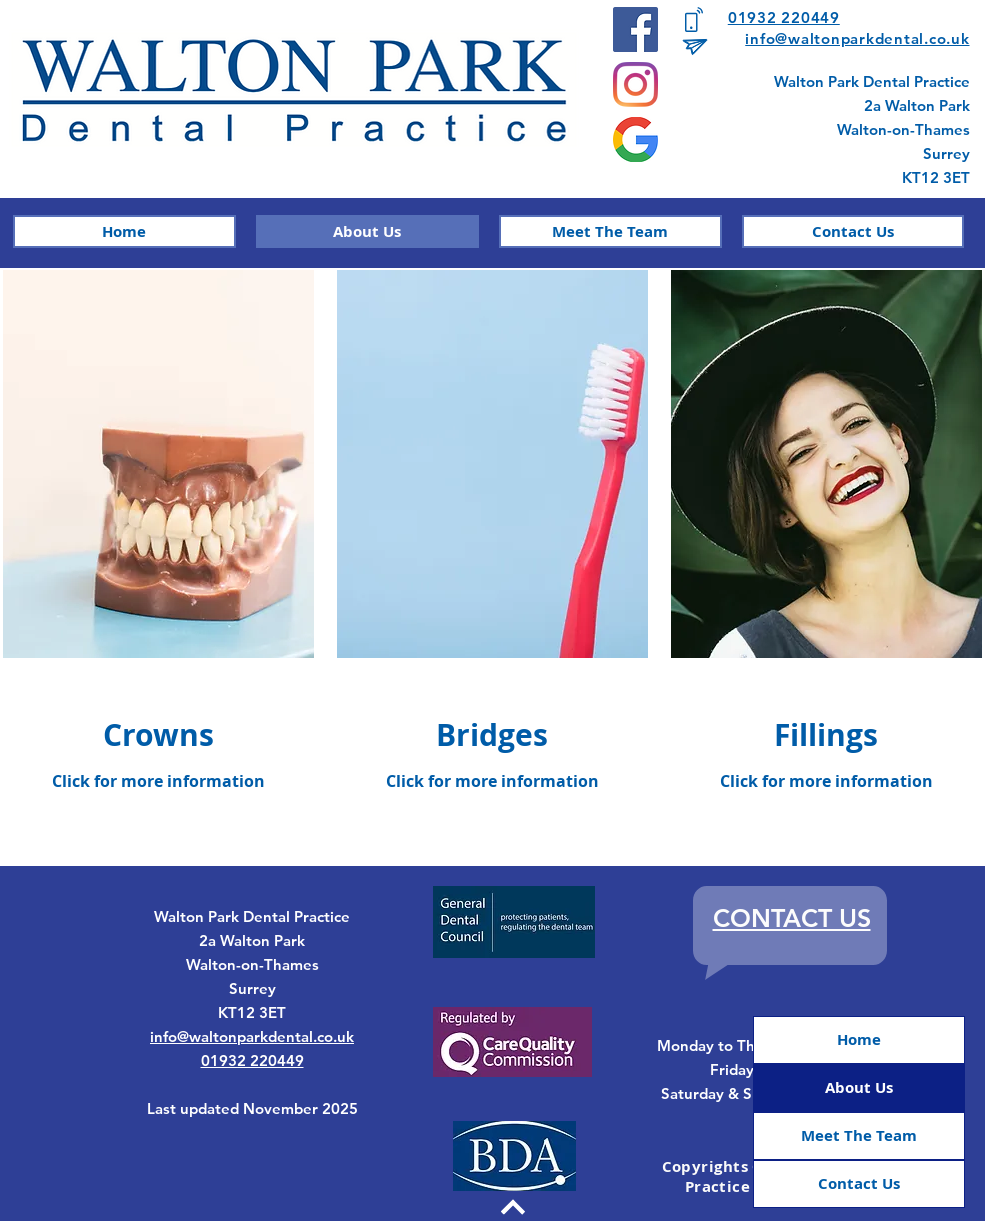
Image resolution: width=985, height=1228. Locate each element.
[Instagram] (635, 84)
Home (859, 1039)
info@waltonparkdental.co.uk (857, 38)
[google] (635, 139)
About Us (859, 1087)
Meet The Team (859, 1135)
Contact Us (859, 1183)
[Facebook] (635, 29)
